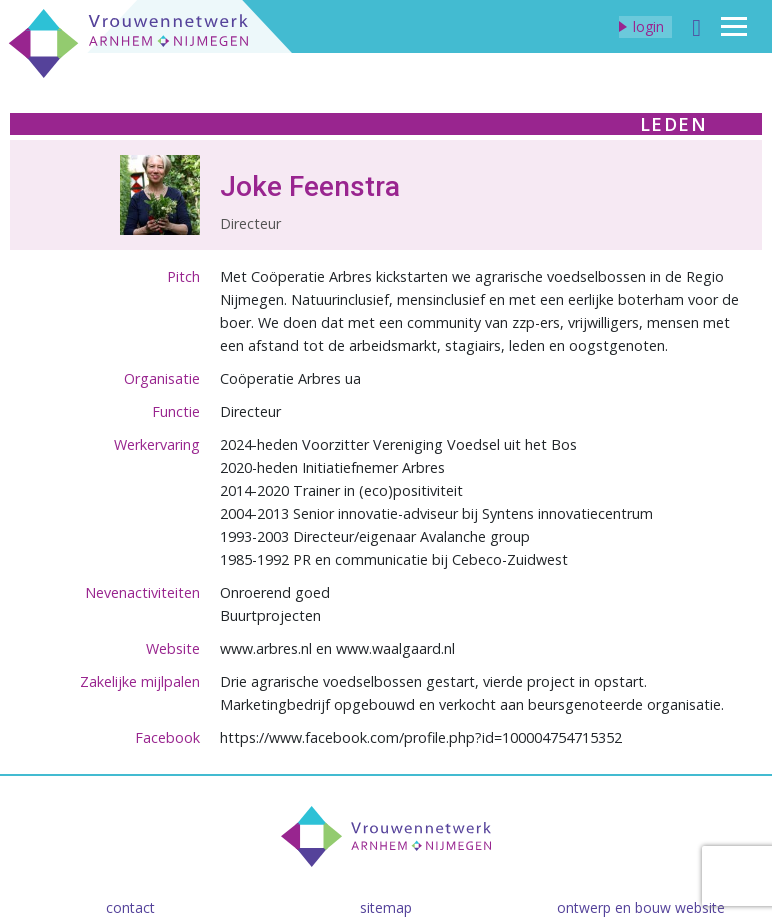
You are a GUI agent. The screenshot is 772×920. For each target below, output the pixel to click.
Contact (130, 907)
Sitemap (386, 907)
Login (648, 26)
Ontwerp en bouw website (641, 907)
